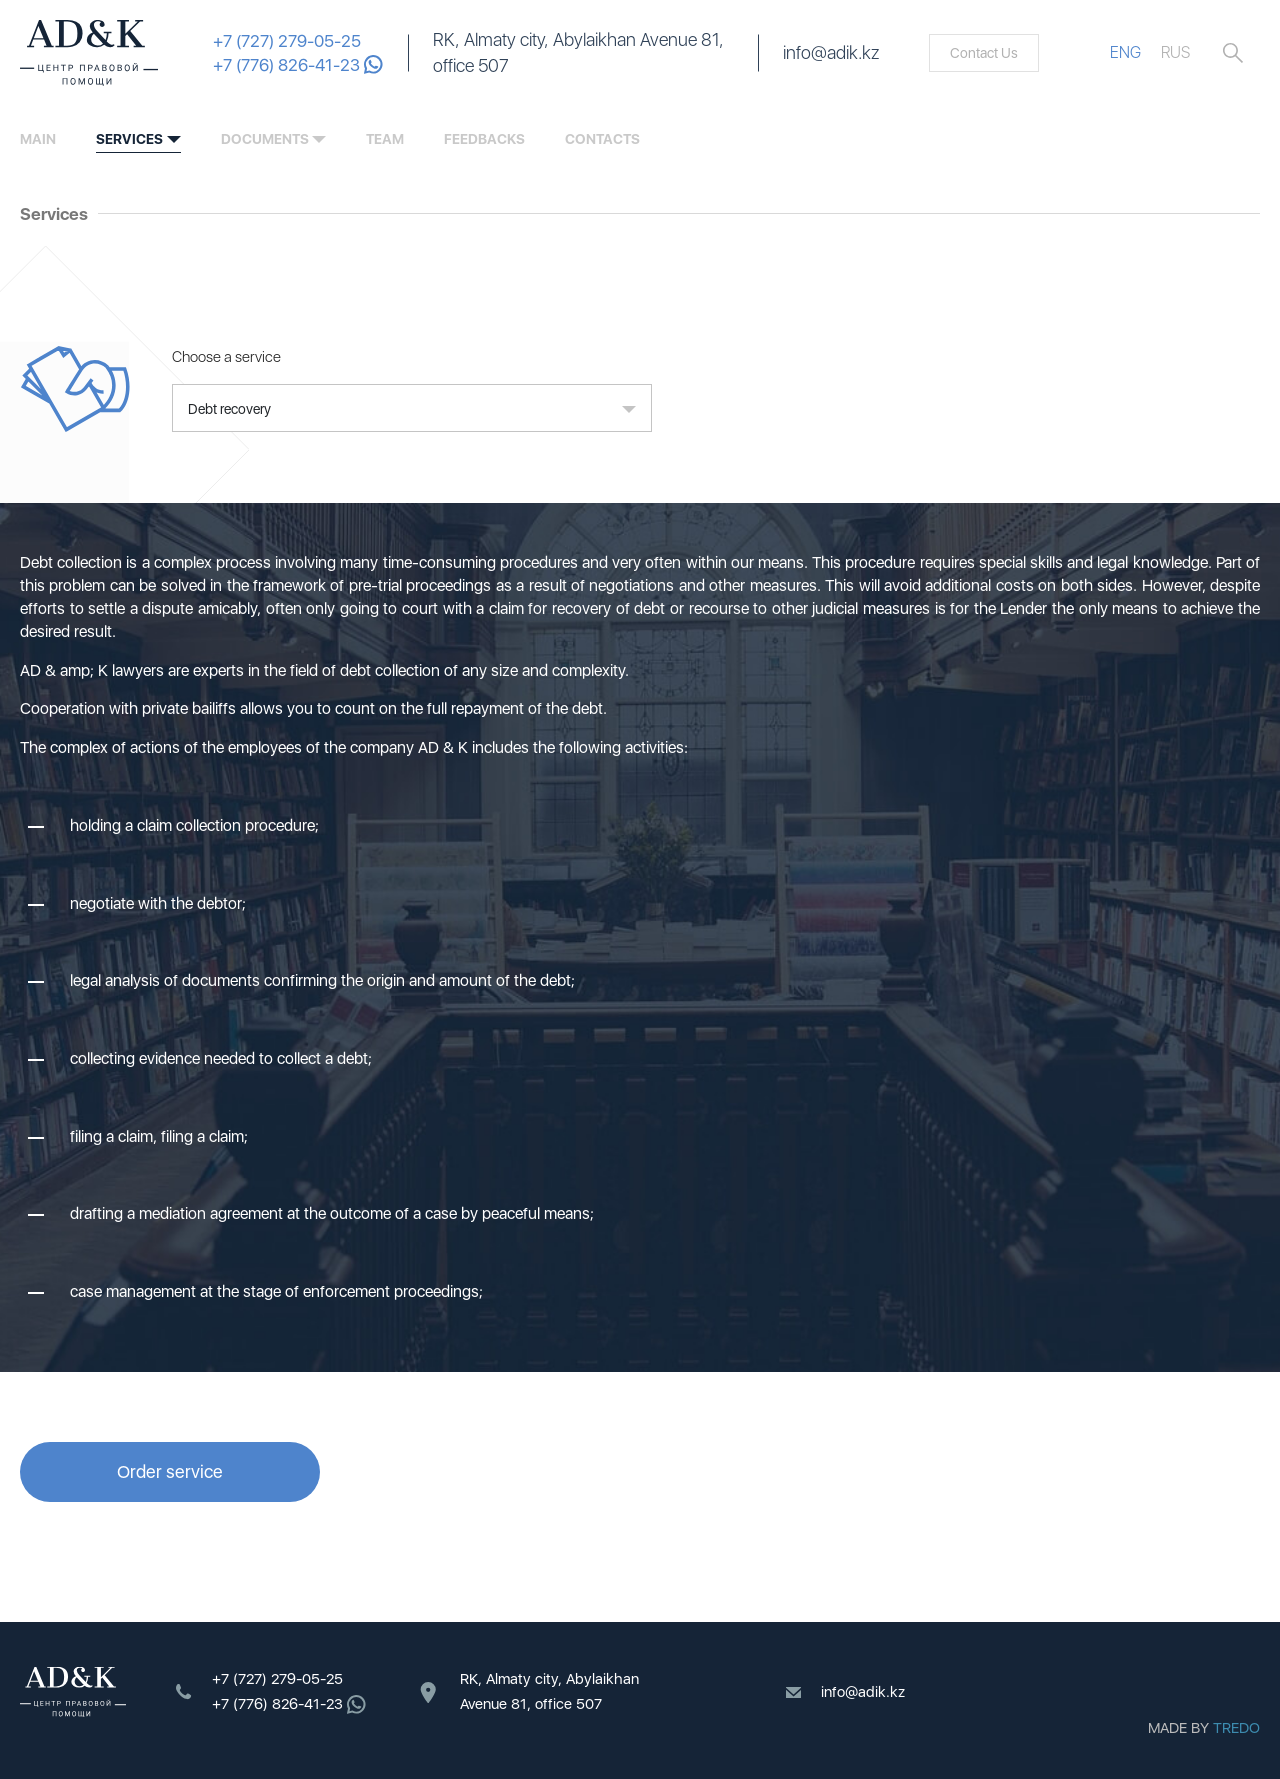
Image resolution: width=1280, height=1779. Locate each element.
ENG (1125, 52)
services (129, 139)
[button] (412, 408)
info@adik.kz (831, 52)
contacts (602, 139)
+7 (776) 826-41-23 (298, 65)
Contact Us (984, 53)
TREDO (1236, 1728)
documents (265, 139)
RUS (1175, 52)
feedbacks (484, 139)
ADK (89, 53)
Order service (170, 1471)
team (385, 139)
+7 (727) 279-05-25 (287, 41)
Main (38, 139)
